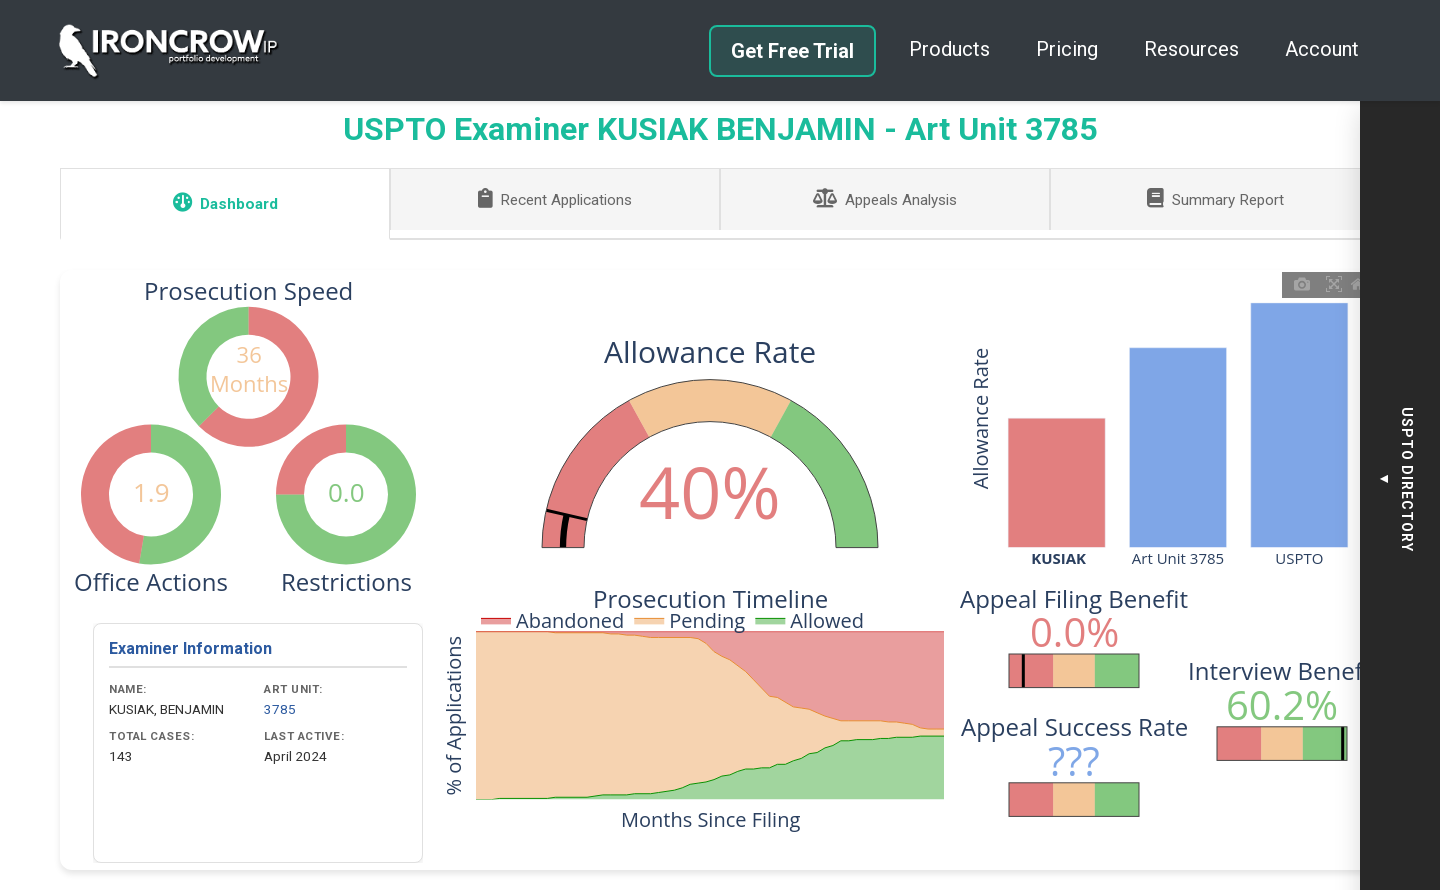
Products (949, 49)
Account (1322, 49)
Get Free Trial (792, 51)
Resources (1191, 49)
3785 (280, 709)
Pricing (1067, 49)
